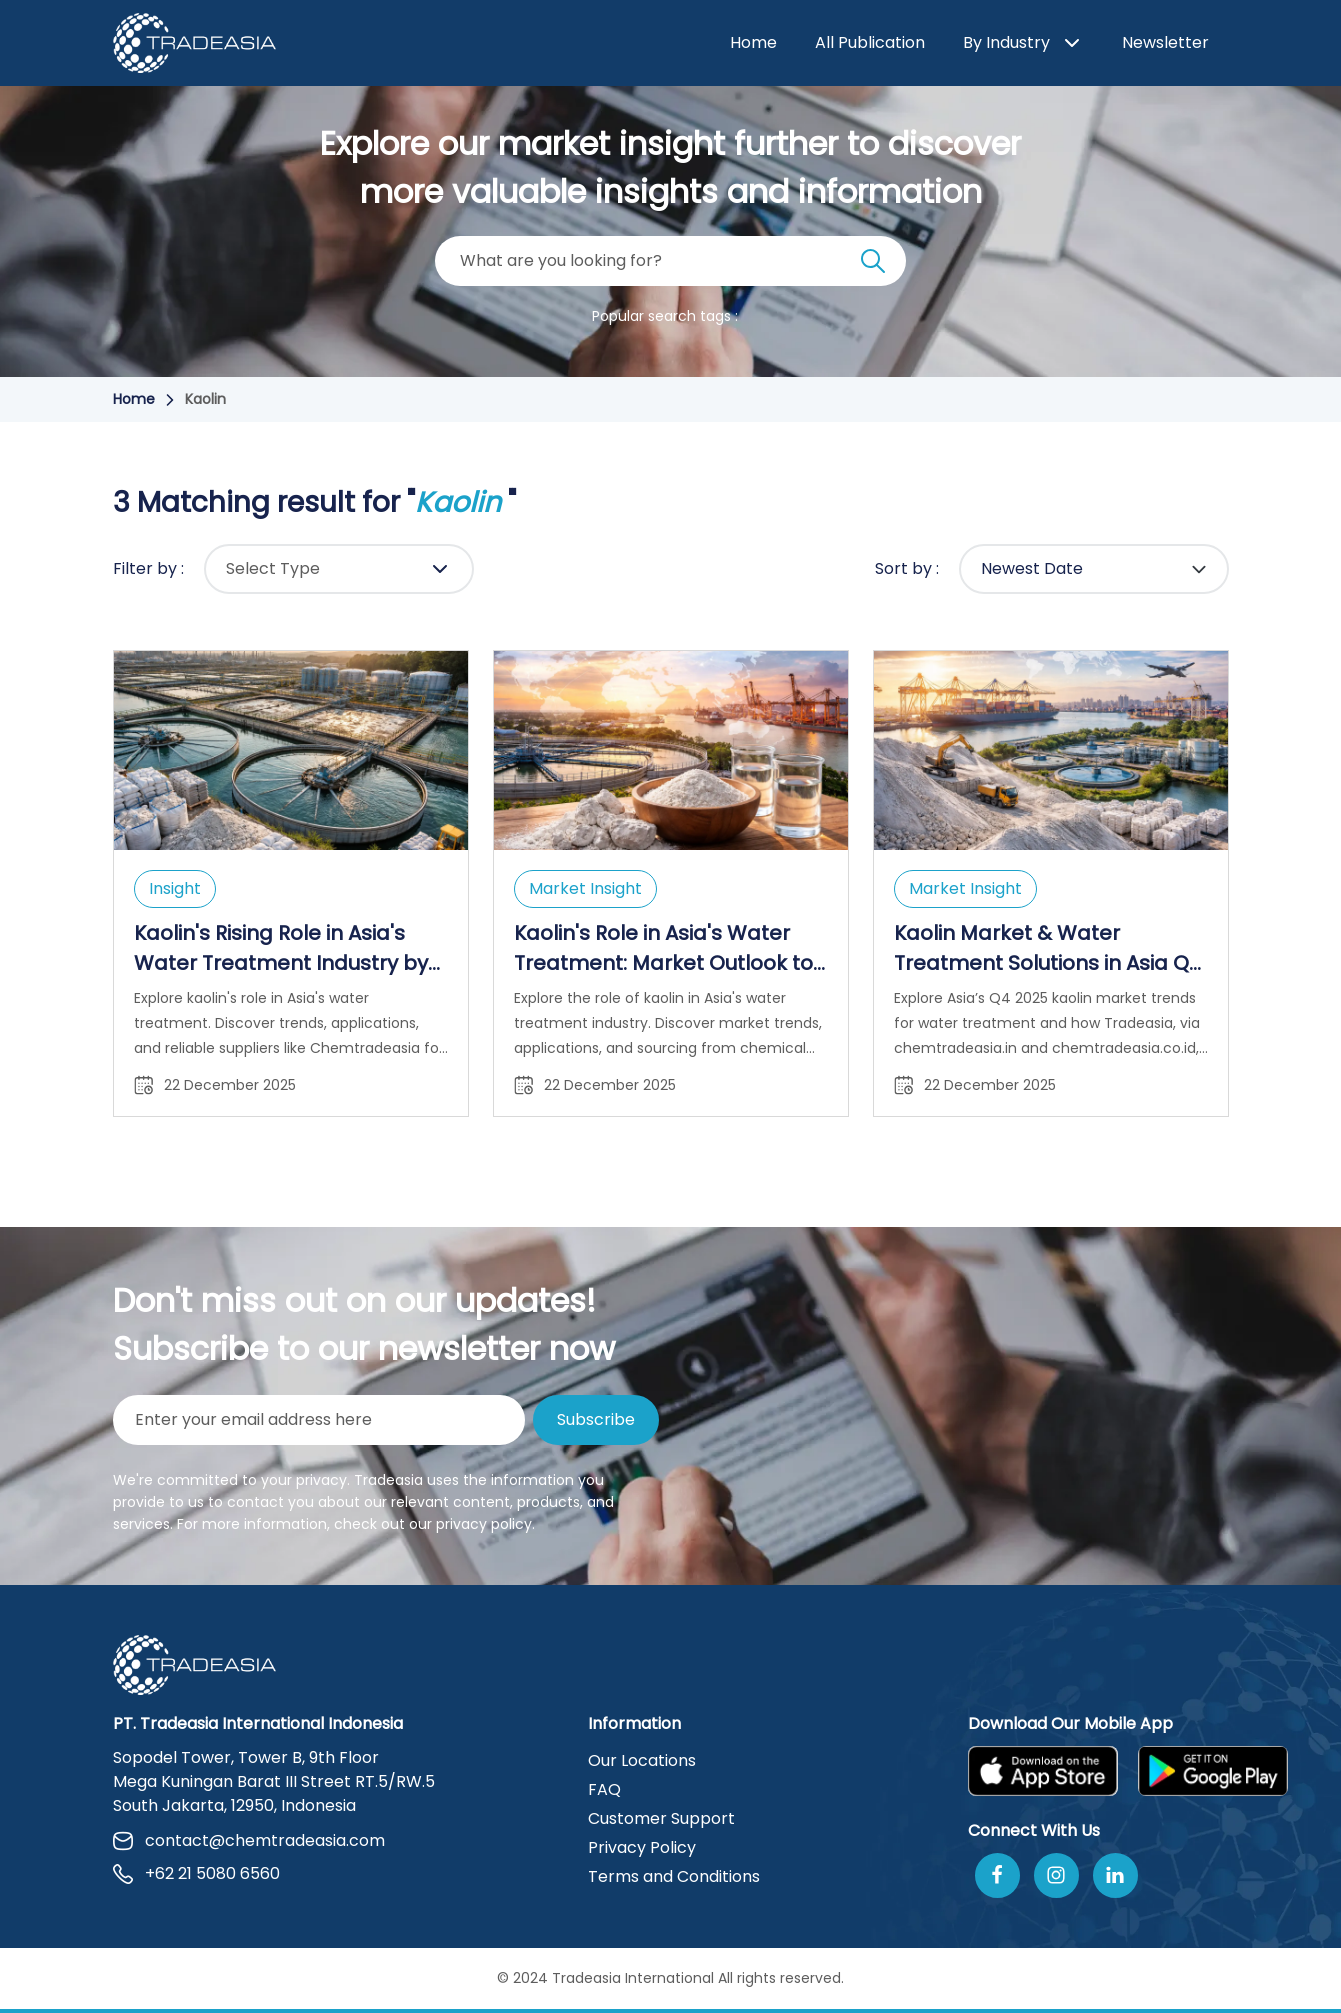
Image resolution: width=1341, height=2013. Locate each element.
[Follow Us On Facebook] (997, 1875)
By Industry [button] (1023, 43)
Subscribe (596, 1419)
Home (753, 42)
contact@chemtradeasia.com (249, 1840)
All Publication (870, 42)
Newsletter (1165, 42)
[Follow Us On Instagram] (1056, 1875)
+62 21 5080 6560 (196, 1873)
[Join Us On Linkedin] (1115, 1875)
